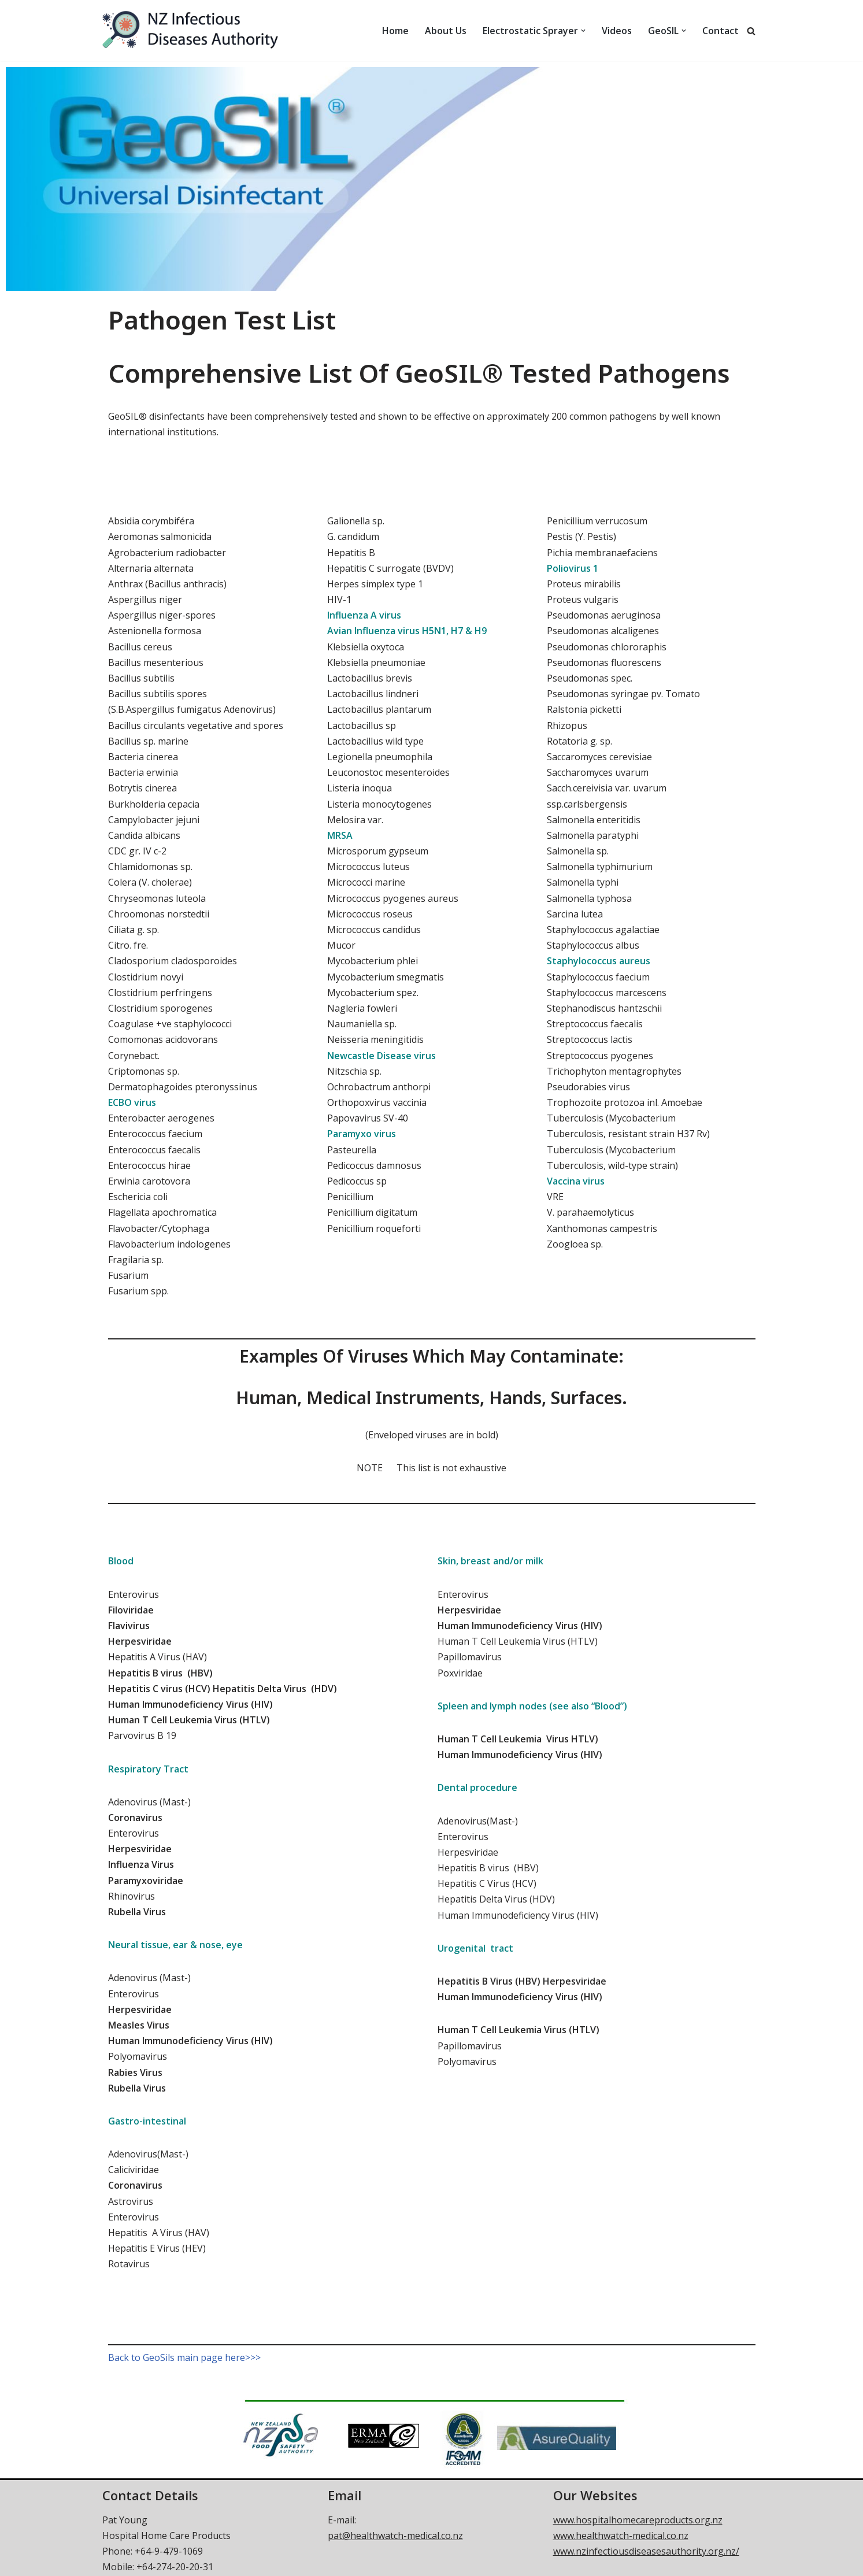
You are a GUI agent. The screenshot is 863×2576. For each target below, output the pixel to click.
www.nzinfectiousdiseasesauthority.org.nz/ (646, 2551)
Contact (720, 30)
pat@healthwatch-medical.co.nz (395, 2535)
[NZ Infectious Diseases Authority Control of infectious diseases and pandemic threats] (203, 30)
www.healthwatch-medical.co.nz (620, 2535)
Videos (617, 30)
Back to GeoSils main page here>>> (184, 2357)
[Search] (751, 31)
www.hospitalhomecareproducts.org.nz (638, 2520)
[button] (583, 30)
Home (395, 30)
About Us (445, 30)
